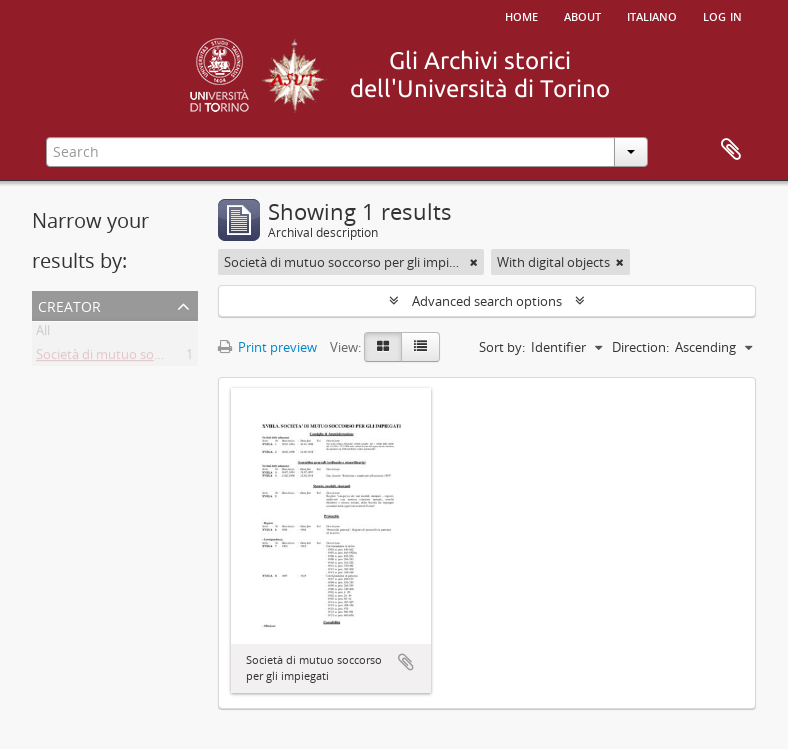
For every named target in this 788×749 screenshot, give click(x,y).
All (43, 334)
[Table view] (420, 347)
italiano (652, 15)
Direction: (640, 347)
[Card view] (383, 347)
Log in (722, 15)
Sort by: (502, 347)
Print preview (267, 347)
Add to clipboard (406, 662)
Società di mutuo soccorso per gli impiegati (163, 358)
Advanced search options (487, 301)
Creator (69, 304)
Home (521, 15)
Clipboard (731, 150)
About (582, 15)
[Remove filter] (474, 262)
